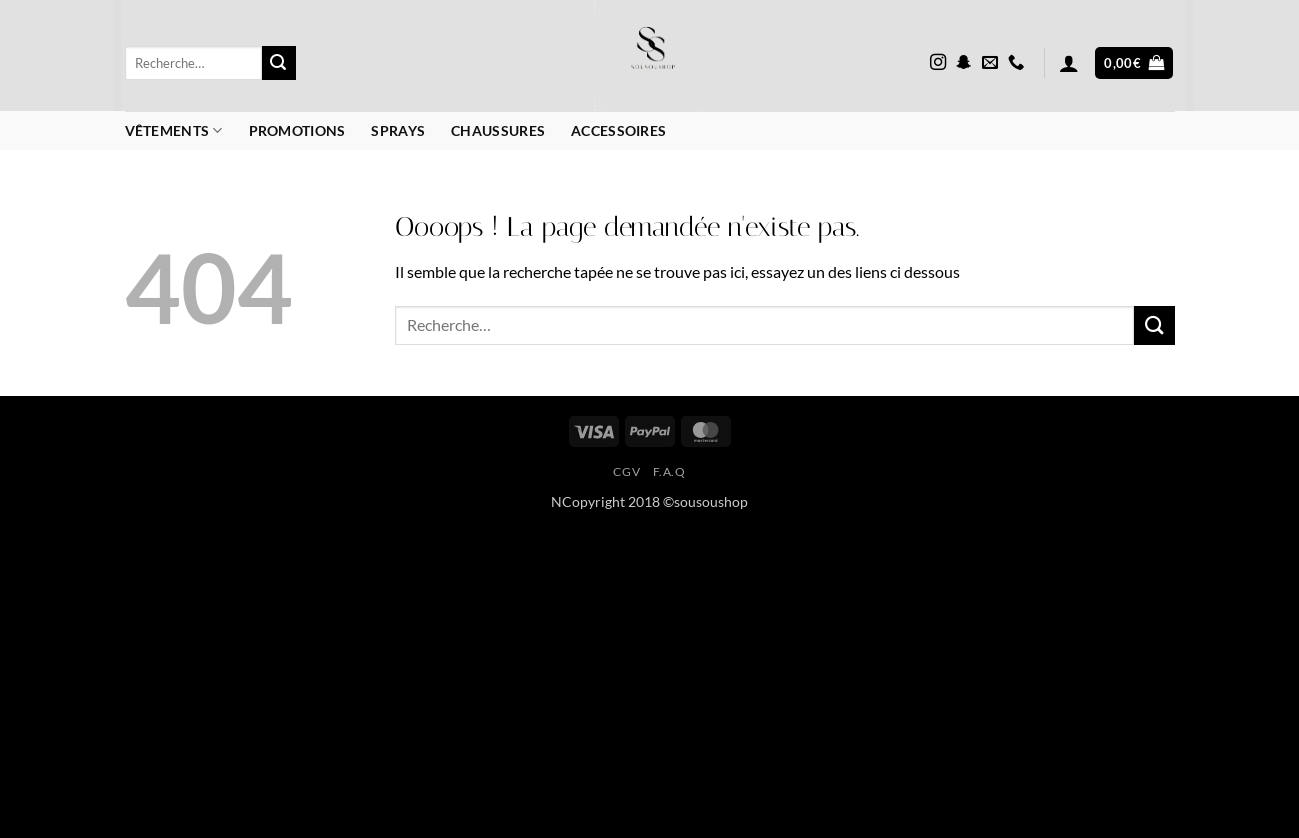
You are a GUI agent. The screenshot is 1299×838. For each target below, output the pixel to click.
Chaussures (498, 130)
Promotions (297, 130)
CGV (626, 471)
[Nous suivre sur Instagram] (938, 63)
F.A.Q (669, 471)
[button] (1069, 63)
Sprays (398, 130)
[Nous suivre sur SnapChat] (964, 63)
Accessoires (618, 130)
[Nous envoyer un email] (990, 63)
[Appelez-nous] (1016, 63)
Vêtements (174, 130)
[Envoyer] (279, 63)
